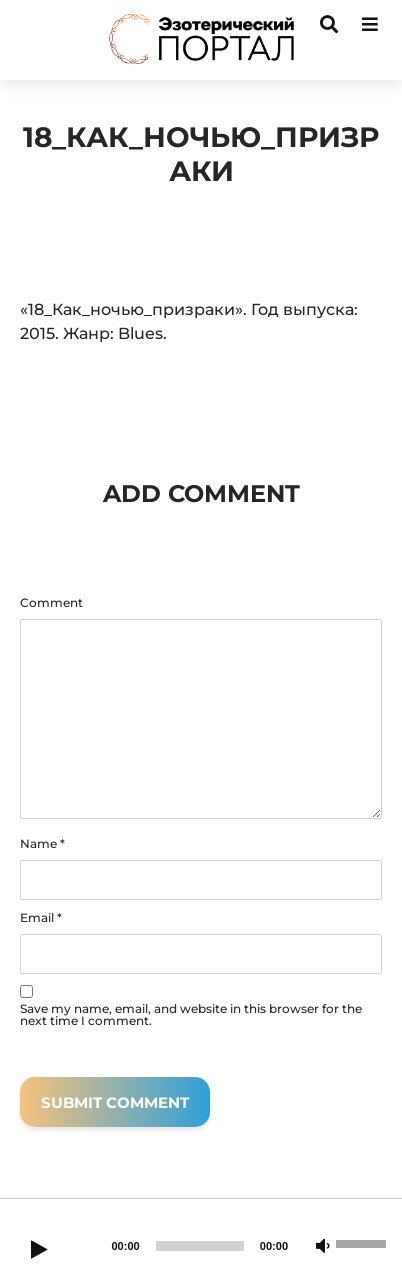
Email (41, 918)
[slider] (200, 1246)
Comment (51, 603)
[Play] (39, 1251)
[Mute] (323, 1247)
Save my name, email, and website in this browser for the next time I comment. (191, 1015)
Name (42, 844)
